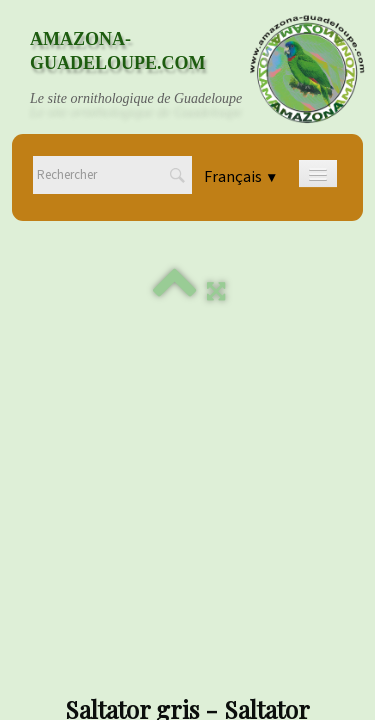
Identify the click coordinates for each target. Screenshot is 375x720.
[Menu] (318, 173)
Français (241, 177)
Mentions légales (188, 564)
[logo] (155, 69)
